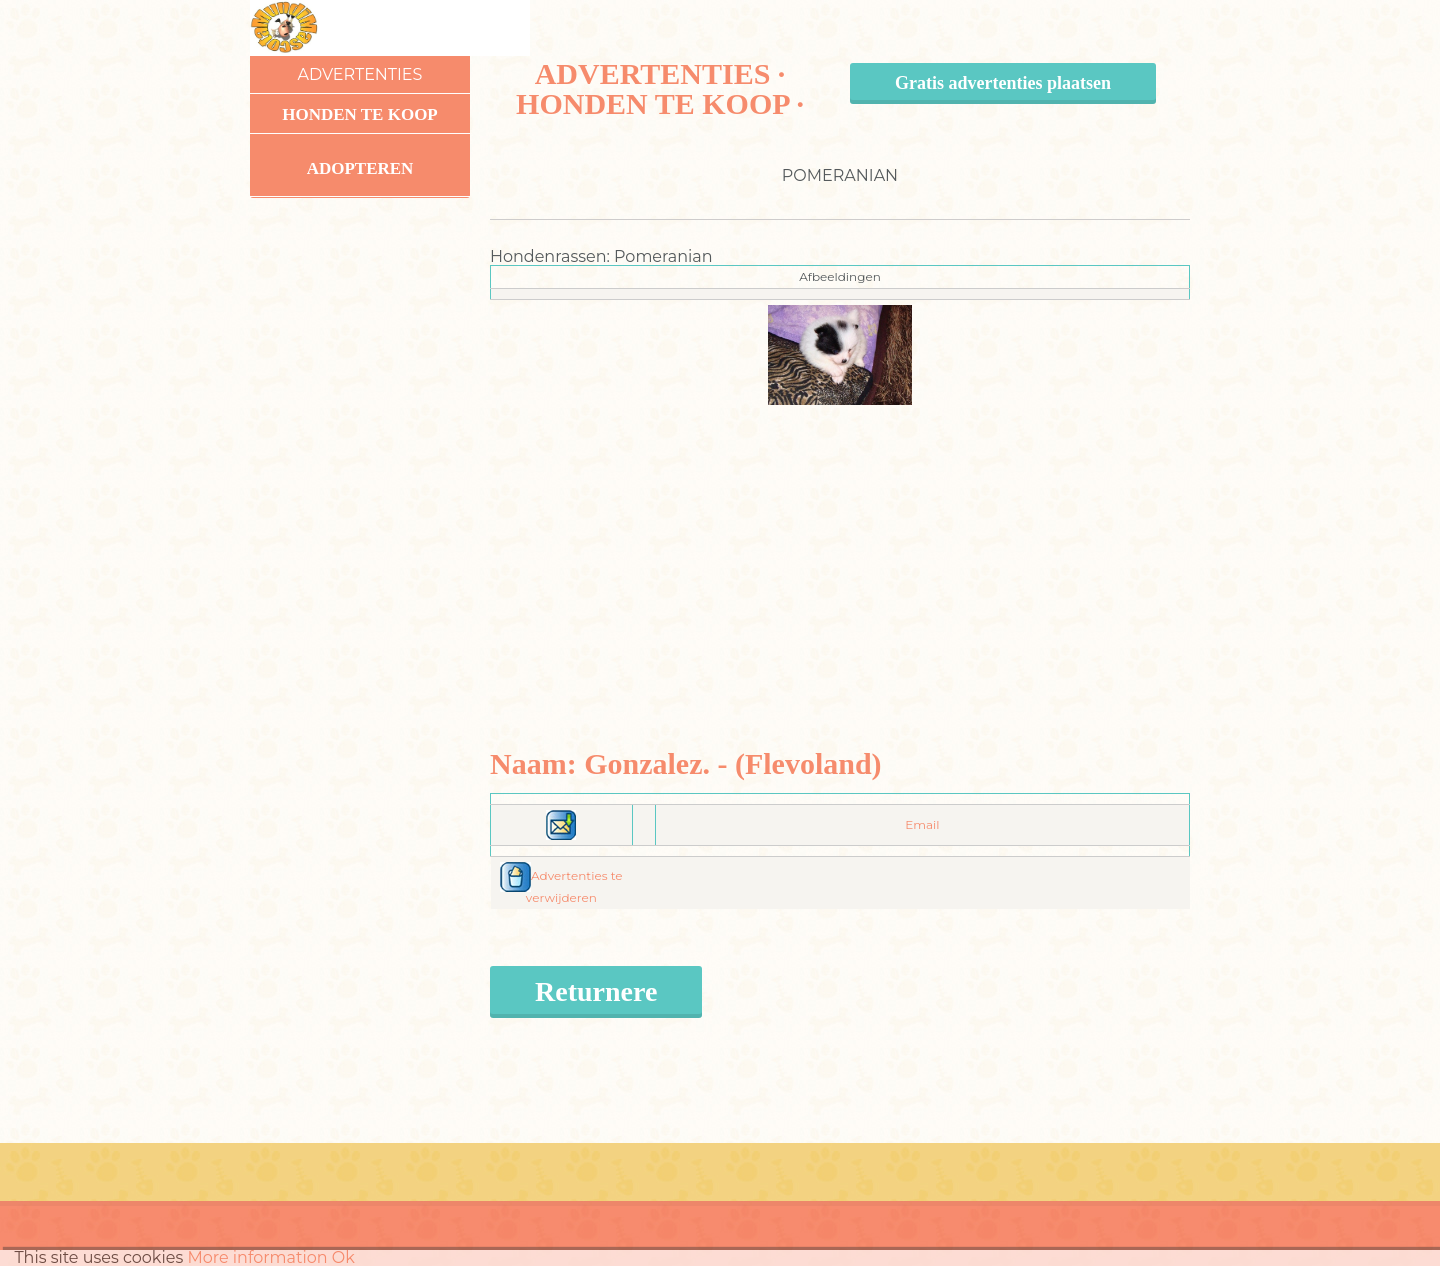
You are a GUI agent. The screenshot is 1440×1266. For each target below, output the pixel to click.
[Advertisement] (840, 545)
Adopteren (360, 168)
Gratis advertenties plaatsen (1003, 83)
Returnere (596, 991)
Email (922, 824)
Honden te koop (360, 114)
